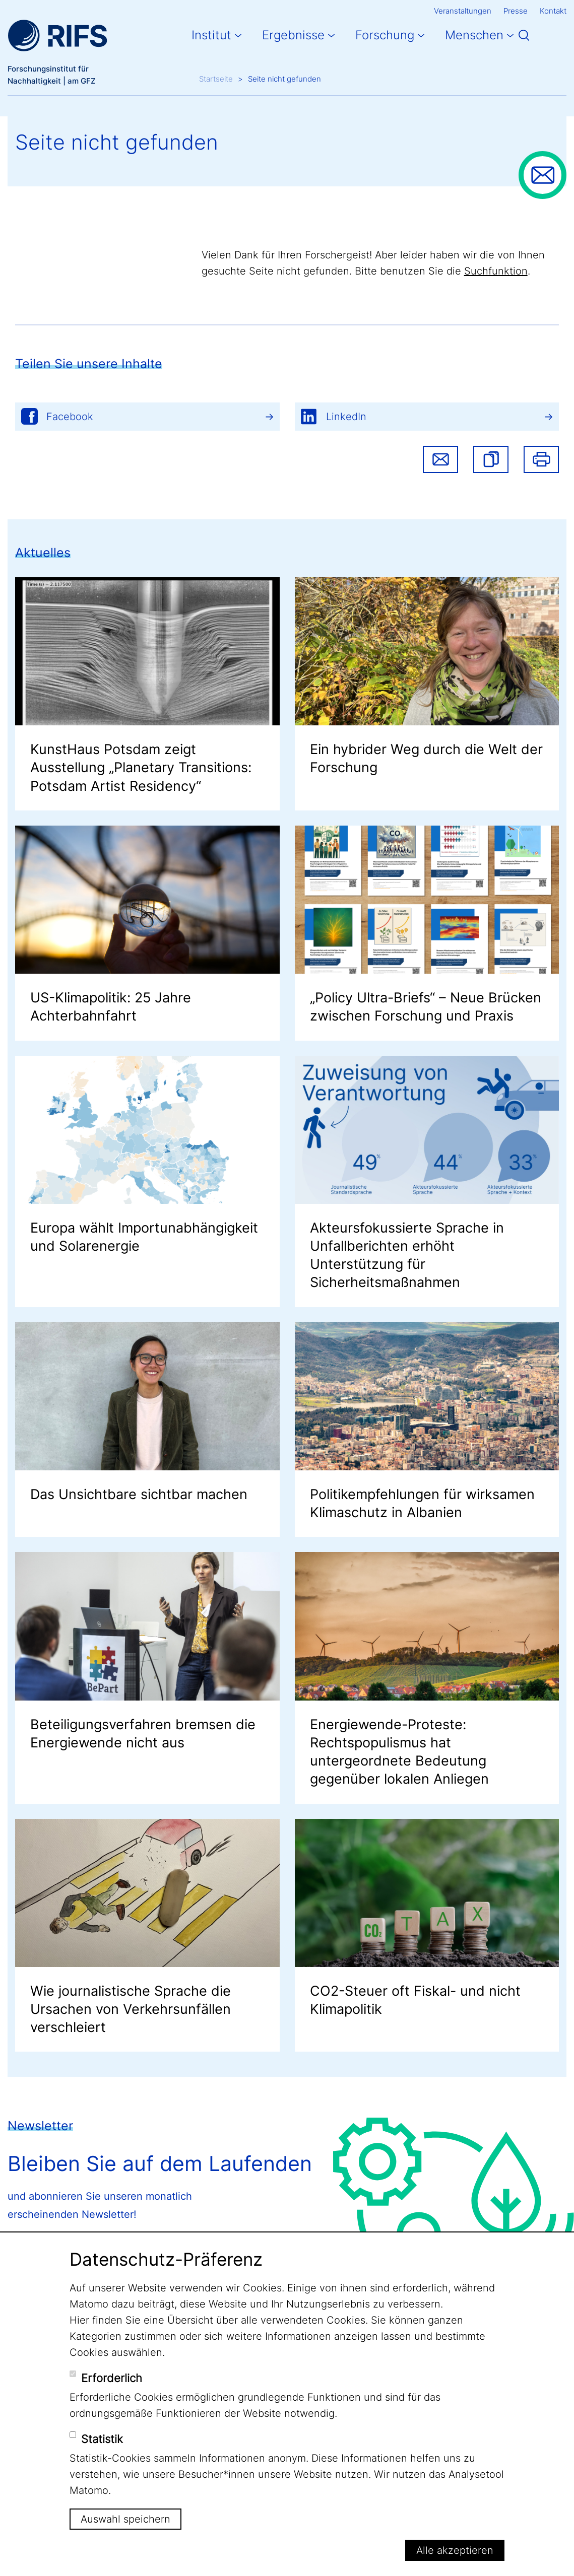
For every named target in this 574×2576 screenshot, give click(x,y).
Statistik (102, 2439)
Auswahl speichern (125, 2519)
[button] (490, 459)
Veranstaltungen (462, 11)
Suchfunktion (496, 271)
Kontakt (553, 11)
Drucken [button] (541, 459)
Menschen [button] (474, 35)
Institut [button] (211, 35)
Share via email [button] (440, 459)
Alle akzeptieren (454, 2550)
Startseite (216, 79)
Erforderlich (111, 2378)
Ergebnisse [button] (293, 35)
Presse (515, 11)
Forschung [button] (384, 35)
